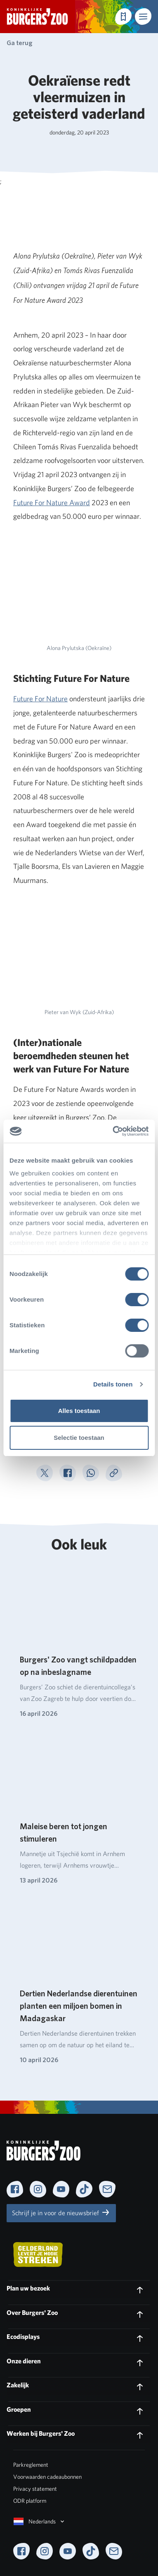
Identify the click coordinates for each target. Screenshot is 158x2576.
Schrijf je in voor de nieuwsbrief (61, 2212)
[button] (143, 16)
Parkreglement (30, 2464)
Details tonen (112, 1384)
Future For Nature (40, 698)
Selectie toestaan (79, 1437)
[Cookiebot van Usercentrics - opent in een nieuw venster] (113, 1131)
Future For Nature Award (51, 502)
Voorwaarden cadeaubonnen (47, 2476)
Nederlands (40, 2521)
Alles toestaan (79, 1410)
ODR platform (29, 2500)
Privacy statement (35, 2488)
